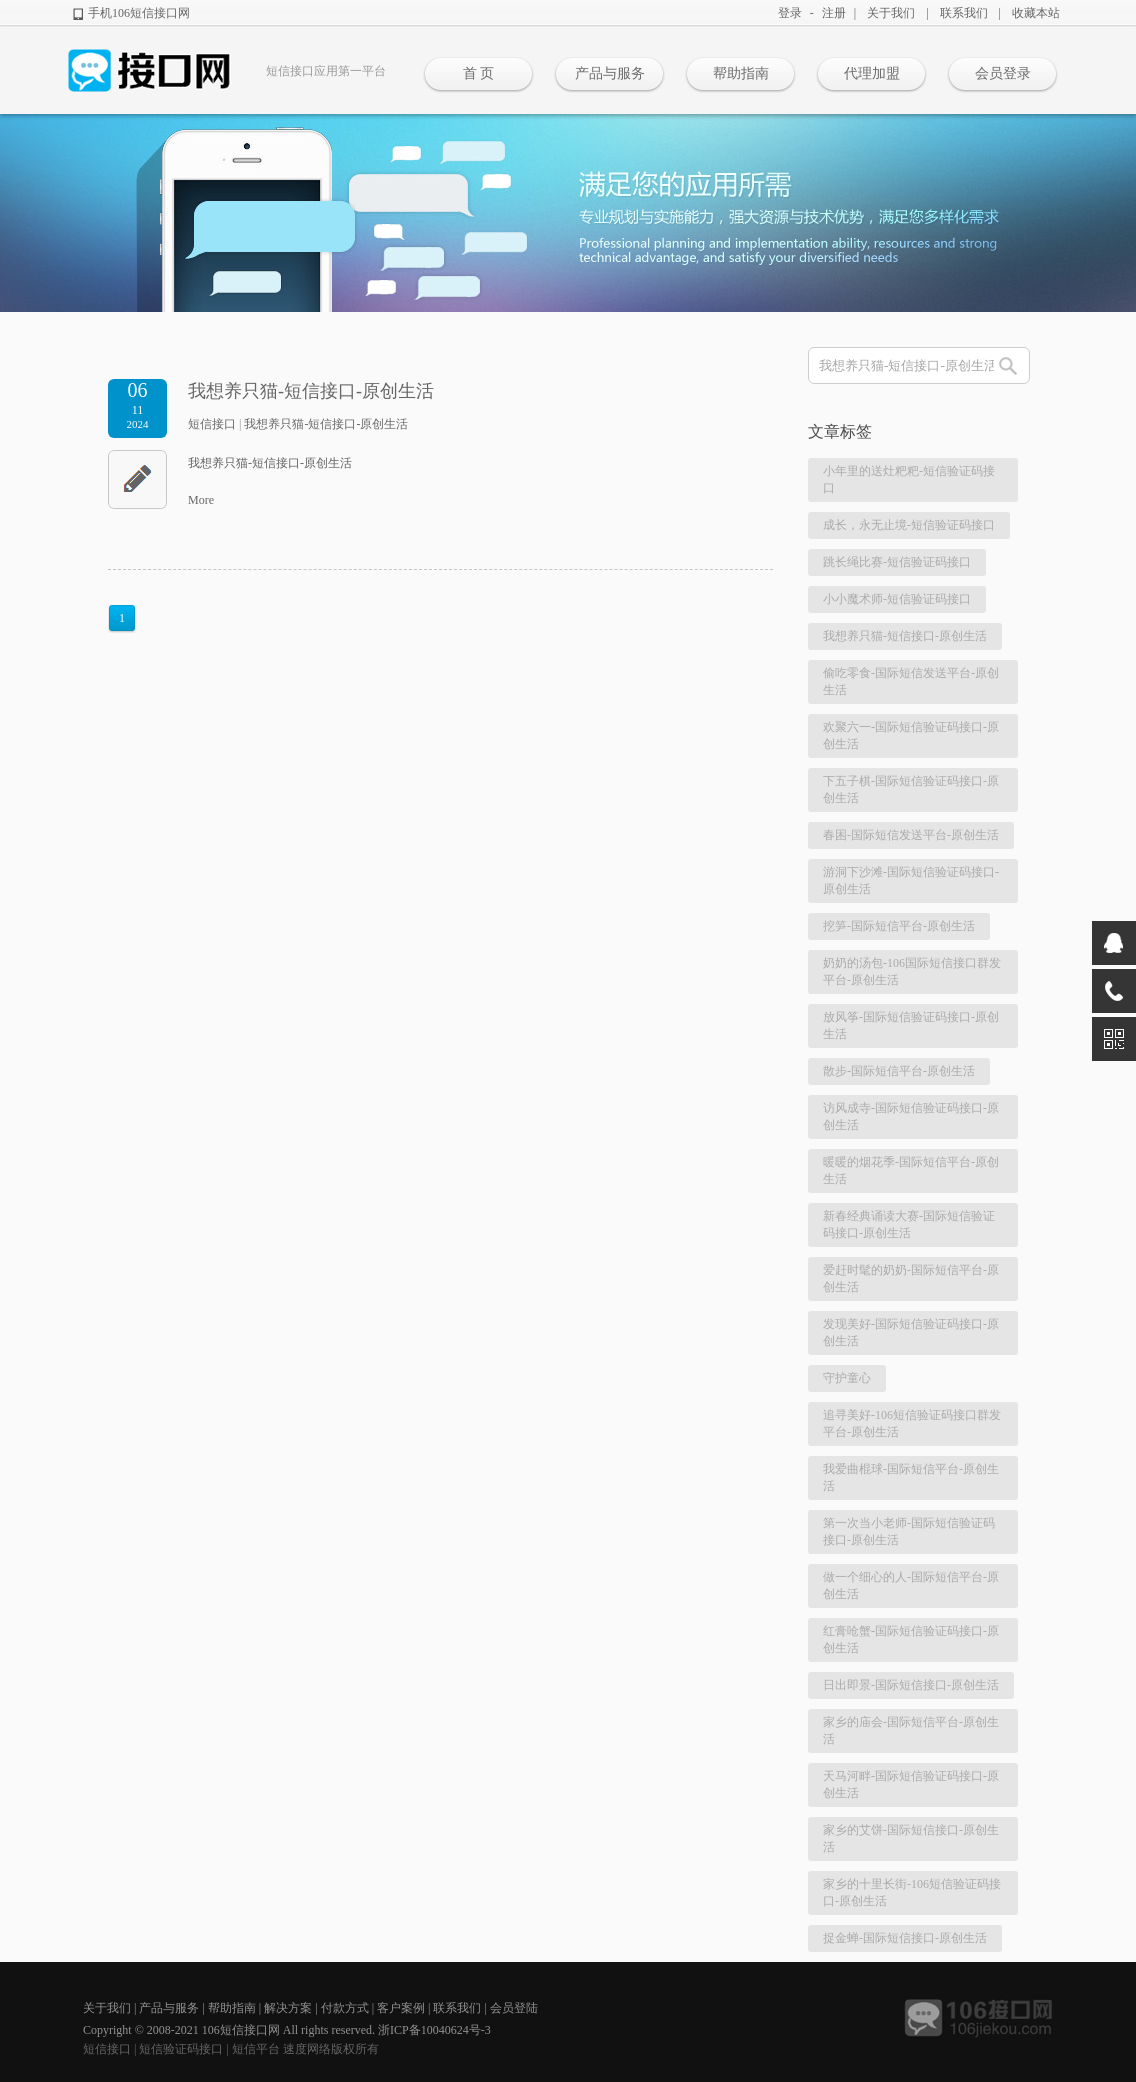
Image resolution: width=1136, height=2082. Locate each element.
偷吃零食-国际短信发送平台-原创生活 (911, 681)
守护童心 (847, 1378)
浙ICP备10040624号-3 (434, 2030)
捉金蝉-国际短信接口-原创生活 (905, 1938)
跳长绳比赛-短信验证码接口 (897, 562)
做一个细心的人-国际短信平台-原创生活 (911, 1585)
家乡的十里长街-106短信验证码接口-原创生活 (912, 1892)
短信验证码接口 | (185, 2049)
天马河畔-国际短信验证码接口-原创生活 (911, 1784)
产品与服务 (610, 73)
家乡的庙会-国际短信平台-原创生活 (911, 1730)
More (201, 500)
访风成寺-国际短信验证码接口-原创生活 (911, 1116)
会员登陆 (514, 2008)
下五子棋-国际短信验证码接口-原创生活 (911, 789)
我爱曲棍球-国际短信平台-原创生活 (911, 1477)
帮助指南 (741, 73)
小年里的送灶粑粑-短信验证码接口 (909, 479)
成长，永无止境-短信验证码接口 (909, 525)
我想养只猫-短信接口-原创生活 (311, 391)
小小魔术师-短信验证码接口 (897, 599)
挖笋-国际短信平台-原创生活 (899, 926)
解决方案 (288, 2008)
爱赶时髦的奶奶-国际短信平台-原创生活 (911, 1278)
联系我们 (964, 13)
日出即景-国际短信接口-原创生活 (911, 1685)
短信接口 (212, 424)
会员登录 (1003, 73)
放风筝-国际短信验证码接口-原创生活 (911, 1025)
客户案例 (401, 2008)
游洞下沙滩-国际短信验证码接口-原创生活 (911, 880)
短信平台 (256, 2049)
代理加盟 (872, 73)
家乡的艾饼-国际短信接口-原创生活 (911, 1838)
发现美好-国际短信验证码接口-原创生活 (911, 1332)
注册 (834, 13)
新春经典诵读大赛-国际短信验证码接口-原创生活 (909, 1224)
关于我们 (891, 13)
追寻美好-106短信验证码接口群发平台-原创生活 (912, 1423)
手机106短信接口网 (139, 13)
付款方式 (345, 2008)
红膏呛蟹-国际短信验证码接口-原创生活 (911, 1639)
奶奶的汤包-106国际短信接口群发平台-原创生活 (912, 971)
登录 (790, 13)
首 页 (479, 73)
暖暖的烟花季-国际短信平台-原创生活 (911, 1170)
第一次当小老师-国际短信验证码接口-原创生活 (909, 1531)
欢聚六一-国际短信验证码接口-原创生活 (911, 735)
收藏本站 (1036, 13)
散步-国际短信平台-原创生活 (899, 1071)
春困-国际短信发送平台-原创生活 (911, 835)
